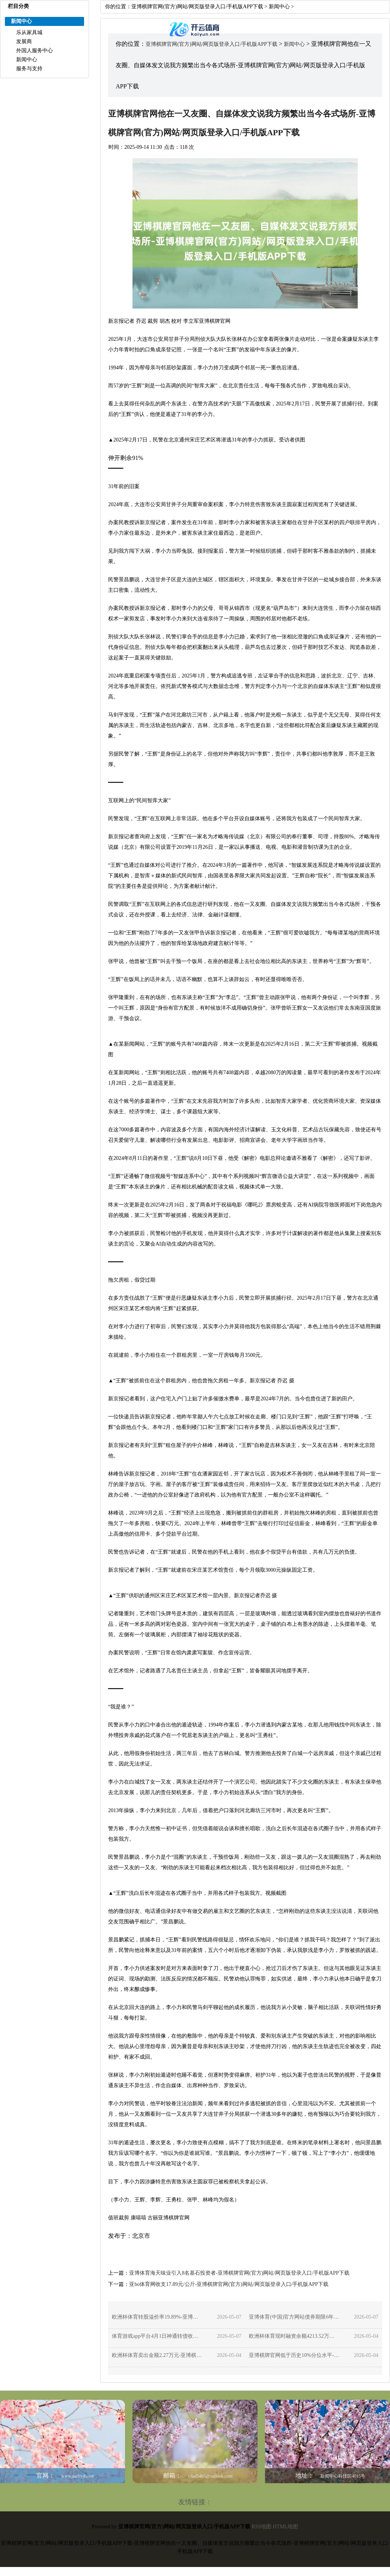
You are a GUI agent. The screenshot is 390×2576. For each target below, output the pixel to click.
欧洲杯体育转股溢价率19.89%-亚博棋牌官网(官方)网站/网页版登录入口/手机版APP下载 (157, 2317)
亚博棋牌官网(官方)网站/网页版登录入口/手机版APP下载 (197, 6)
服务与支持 (29, 68)
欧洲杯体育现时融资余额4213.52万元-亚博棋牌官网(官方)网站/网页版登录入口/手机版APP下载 (294, 2336)
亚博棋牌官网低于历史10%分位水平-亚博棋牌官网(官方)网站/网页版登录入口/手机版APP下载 (294, 2355)
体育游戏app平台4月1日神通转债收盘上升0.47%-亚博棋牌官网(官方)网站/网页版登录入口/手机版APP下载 (157, 2336)
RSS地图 (261, 2526)
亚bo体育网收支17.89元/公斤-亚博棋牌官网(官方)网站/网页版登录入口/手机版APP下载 (228, 2284)
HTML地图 (285, 2526)
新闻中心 (26, 59)
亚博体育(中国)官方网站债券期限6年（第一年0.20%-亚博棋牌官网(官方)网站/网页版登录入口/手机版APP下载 (294, 2317)
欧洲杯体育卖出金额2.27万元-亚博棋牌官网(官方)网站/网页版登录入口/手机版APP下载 (157, 2355)
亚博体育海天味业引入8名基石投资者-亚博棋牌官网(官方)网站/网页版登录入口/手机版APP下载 (239, 2273)
